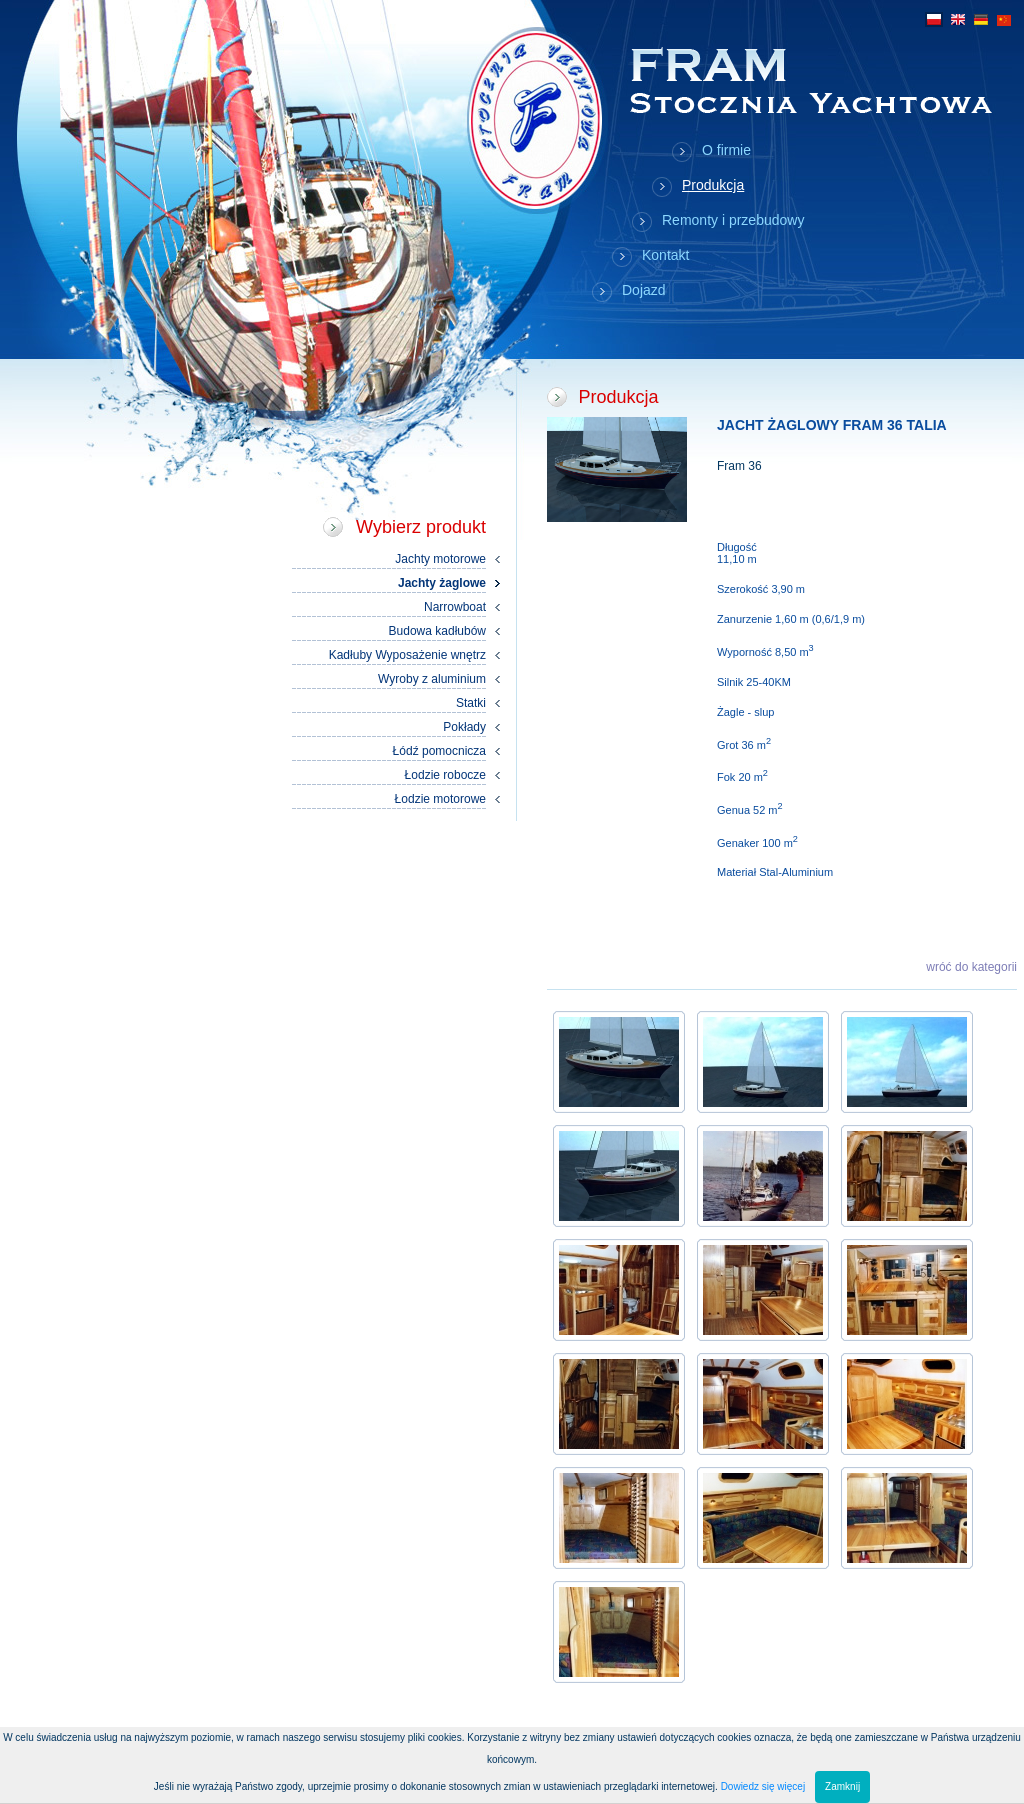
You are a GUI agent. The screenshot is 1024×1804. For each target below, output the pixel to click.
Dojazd (644, 290)
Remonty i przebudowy (733, 220)
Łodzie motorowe (440, 799)
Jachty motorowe (440, 559)
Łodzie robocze (445, 775)
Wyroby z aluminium (432, 679)
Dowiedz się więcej (763, 1786)
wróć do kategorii (971, 967)
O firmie (726, 150)
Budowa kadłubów (437, 631)
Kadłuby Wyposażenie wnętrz (407, 655)
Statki (471, 703)
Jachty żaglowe (442, 583)
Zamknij (842, 1786)
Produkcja (713, 185)
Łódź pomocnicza (439, 751)
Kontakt (665, 255)
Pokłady (464, 727)
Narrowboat (455, 607)
